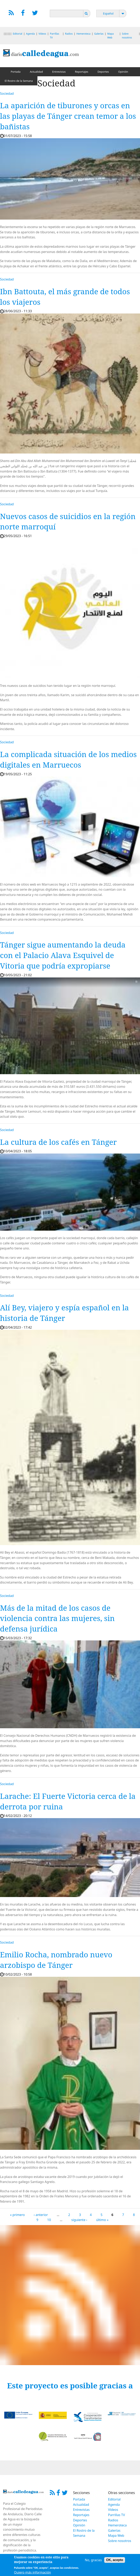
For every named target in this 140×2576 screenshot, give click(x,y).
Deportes (103, 71)
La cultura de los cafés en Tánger (58, 1142)
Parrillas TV (116, 2515)
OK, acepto (114, 2561)
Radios (69, 33)
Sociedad (7, 93)
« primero (17, 2215)
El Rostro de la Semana (19, 81)
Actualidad (36, 71)
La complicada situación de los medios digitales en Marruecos (68, 759)
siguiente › (79, 2220)
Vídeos (42, 33)
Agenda (30, 33)
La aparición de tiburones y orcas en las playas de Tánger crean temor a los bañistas (68, 116)
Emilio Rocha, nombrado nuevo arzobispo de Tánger (56, 1959)
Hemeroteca (83, 33)
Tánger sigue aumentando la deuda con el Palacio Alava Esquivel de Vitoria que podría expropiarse (62, 955)
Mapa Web (116, 2535)
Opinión (123, 71)
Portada (15, 71)
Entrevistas (59, 71)
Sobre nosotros (119, 2541)
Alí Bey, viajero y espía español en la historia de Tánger (64, 1312)
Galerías (99, 33)
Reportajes (81, 71)
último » (102, 2220)
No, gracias (93, 2561)
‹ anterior (41, 2215)
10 (49, 2220)
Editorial (17, 33)
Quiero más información (32, 2573)
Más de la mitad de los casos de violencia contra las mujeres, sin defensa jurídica (57, 1618)
